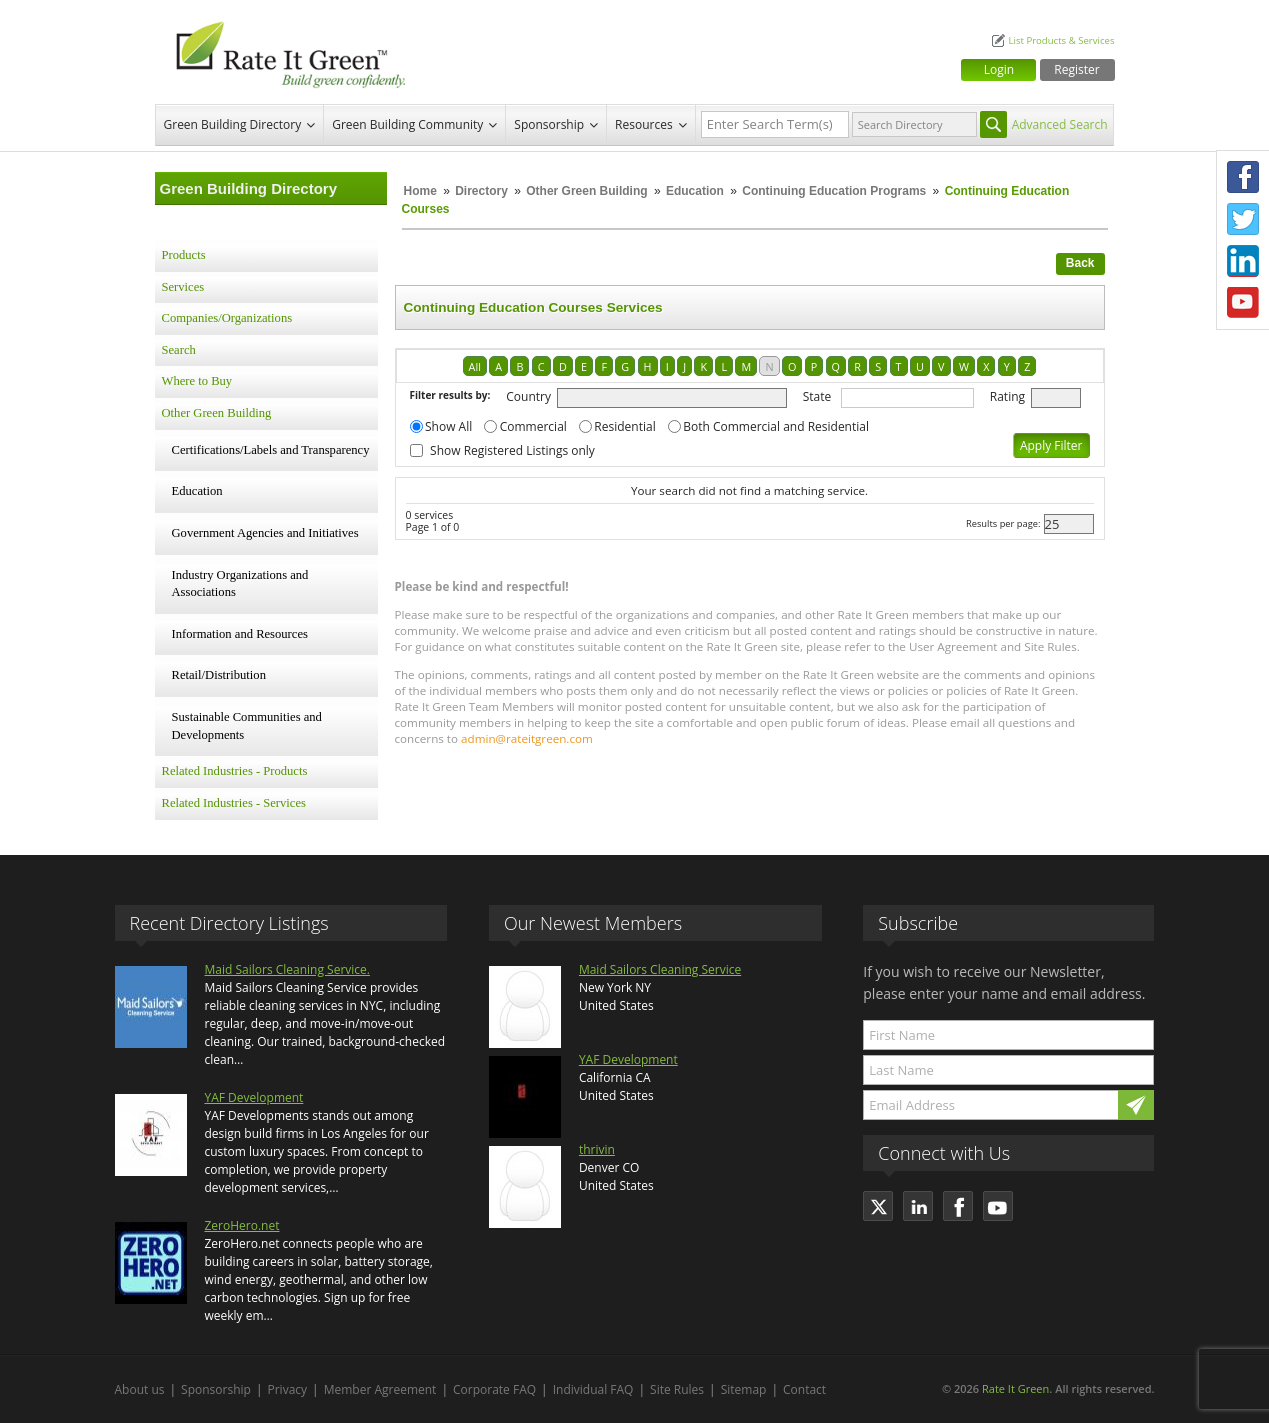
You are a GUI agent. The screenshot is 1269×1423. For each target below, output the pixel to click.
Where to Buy (197, 381)
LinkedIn (1243, 261)
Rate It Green (1015, 1388)
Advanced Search (1060, 124)
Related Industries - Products (235, 771)
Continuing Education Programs (834, 191)
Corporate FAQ (494, 1389)
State (817, 396)
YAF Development (254, 1097)
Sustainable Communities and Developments (247, 726)
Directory (481, 191)
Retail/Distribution (219, 675)
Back (1080, 263)
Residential (624, 426)
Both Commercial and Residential (776, 426)
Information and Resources (240, 634)
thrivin (597, 1149)
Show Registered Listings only (512, 450)
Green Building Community (407, 124)
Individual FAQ (593, 1389)
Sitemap (744, 1389)
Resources (644, 124)
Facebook (1243, 177)
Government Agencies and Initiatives (265, 533)
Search (179, 350)
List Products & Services (1061, 40)
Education (696, 191)
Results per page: (1003, 523)
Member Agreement (380, 1389)
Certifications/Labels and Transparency (271, 450)
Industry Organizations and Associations (240, 584)
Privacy (288, 1389)
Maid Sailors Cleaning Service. (287, 969)
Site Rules (677, 1389)
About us (140, 1389)
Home (420, 191)
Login (999, 69)
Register (1076, 69)
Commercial (533, 426)
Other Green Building (586, 191)
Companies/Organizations (227, 318)
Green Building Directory (233, 124)
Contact (804, 1389)
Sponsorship (549, 124)
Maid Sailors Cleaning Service (660, 969)
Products (184, 255)
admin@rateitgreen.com (527, 738)
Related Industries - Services (234, 803)
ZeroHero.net (242, 1225)
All (475, 366)
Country (528, 396)
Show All (448, 426)
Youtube (1243, 303)
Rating (1007, 396)
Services (183, 287)
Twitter (1243, 219)
